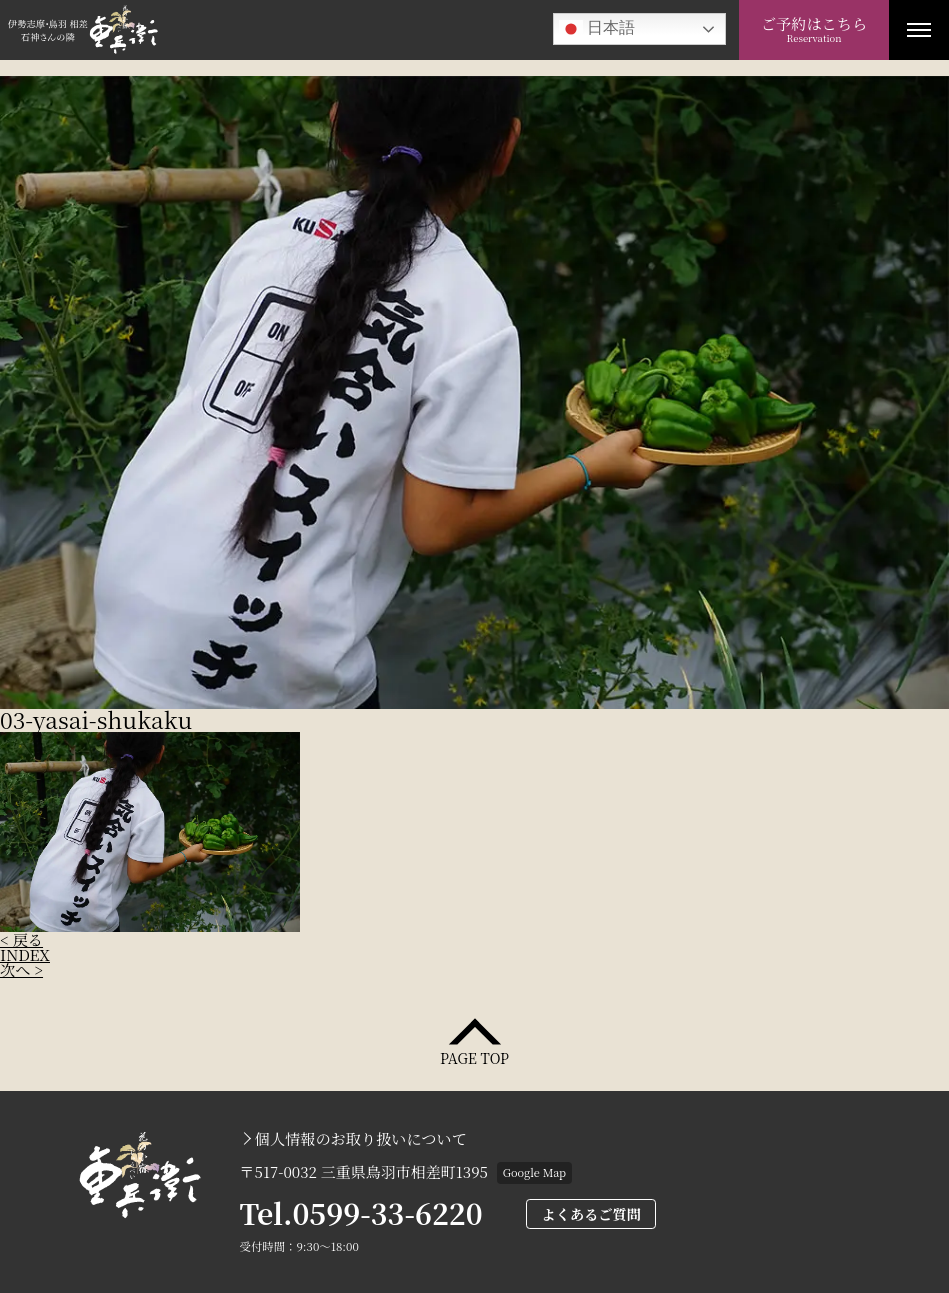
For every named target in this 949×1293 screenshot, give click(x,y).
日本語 (597, 29)
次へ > (21, 969)
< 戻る (21, 939)
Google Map (534, 1172)
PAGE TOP (474, 1056)
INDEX (25, 954)
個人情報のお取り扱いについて (361, 1138)
